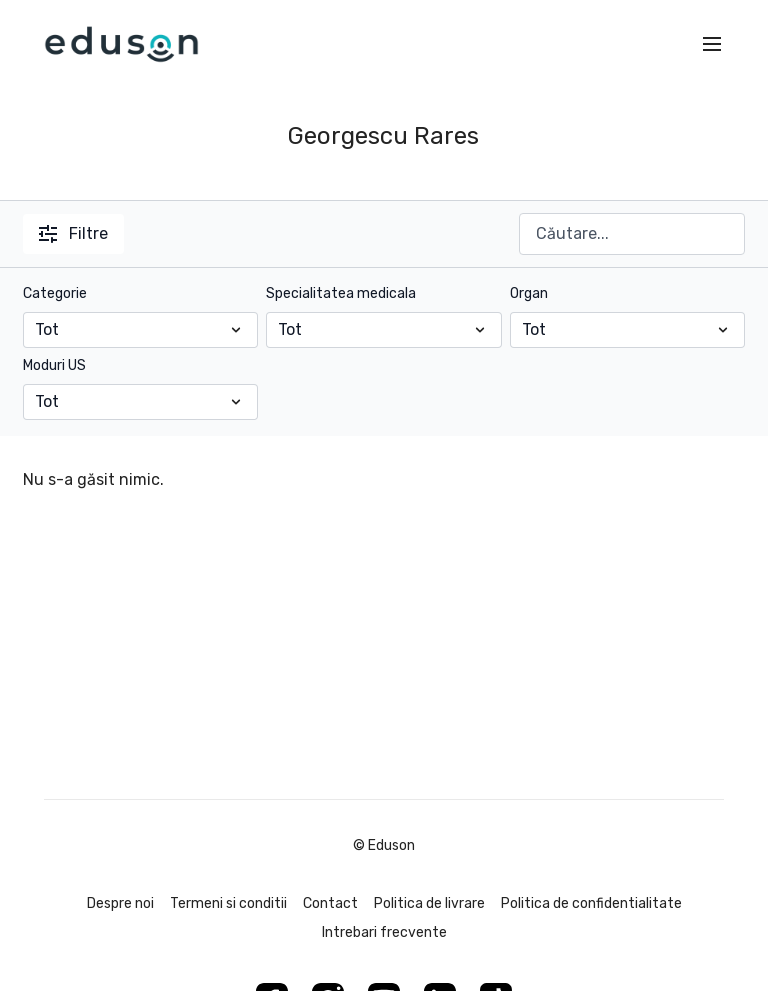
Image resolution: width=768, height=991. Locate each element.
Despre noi (120, 903)
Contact (330, 903)
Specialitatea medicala (341, 293)
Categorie (55, 293)
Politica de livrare (429, 903)
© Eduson (384, 846)
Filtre (73, 233)
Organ (529, 293)
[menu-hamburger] (712, 44)
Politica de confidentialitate (591, 903)
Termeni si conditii (228, 903)
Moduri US (54, 365)
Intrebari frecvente (384, 932)
